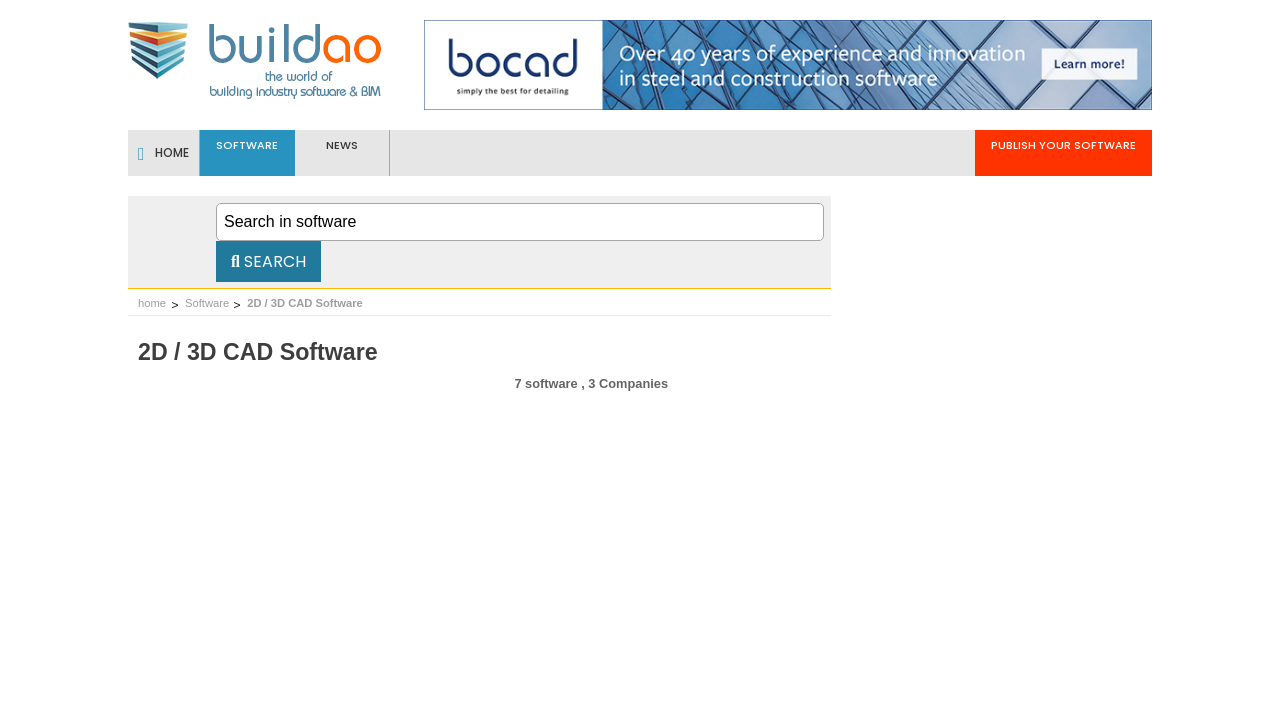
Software (207, 303)
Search (268, 261)
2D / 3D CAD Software (305, 303)
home (152, 303)
